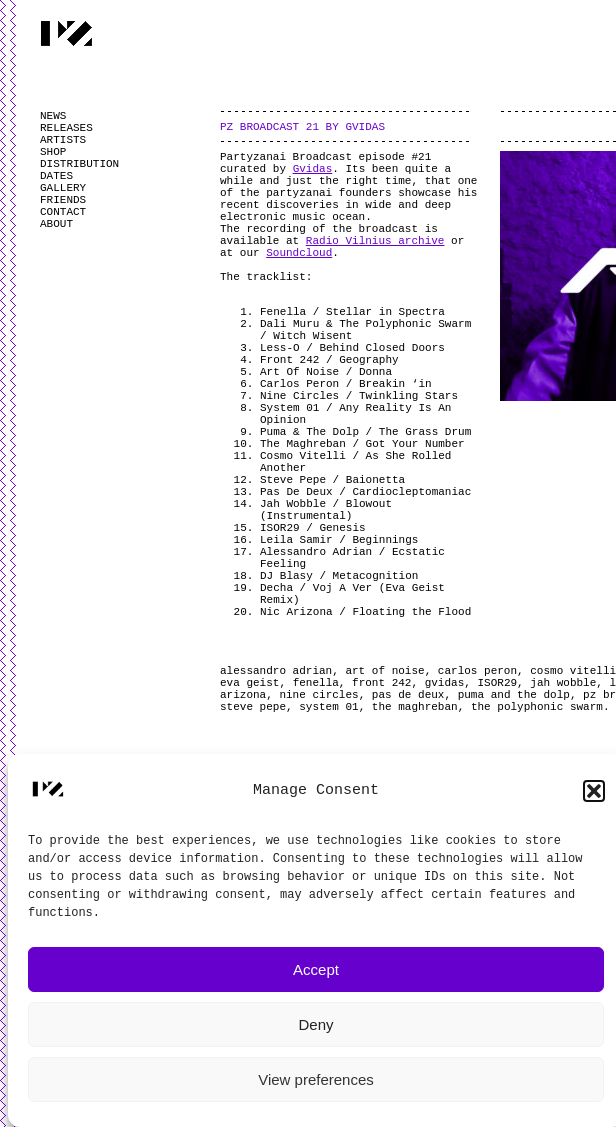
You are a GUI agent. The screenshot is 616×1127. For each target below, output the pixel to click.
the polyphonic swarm (537, 707)
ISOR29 (497, 683)
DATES (56, 176)
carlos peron (477, 671)
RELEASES (66, 128)
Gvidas (313, 169)
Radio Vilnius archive (375, 241)
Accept (316, 969)
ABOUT (56, 224)
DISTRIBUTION (79, 164)
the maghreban (415, 707)
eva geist (249, 683)
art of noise (384, 671)
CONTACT (63, 212)
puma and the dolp (514, 695)
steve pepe (253, 707)
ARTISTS (63, 140)
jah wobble (563, 683)
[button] (594, 791)
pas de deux (408, 695)
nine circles (318, 695)
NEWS (53, 116)
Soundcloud (299, 253)
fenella (316, 683)
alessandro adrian (276, 671)
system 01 (328, 707)
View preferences (316, 1079)
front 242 (381, 683)
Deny (315, 1024)
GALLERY (63, 188)
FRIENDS (63, 200)
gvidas (445, 683)
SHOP (53, 152)
